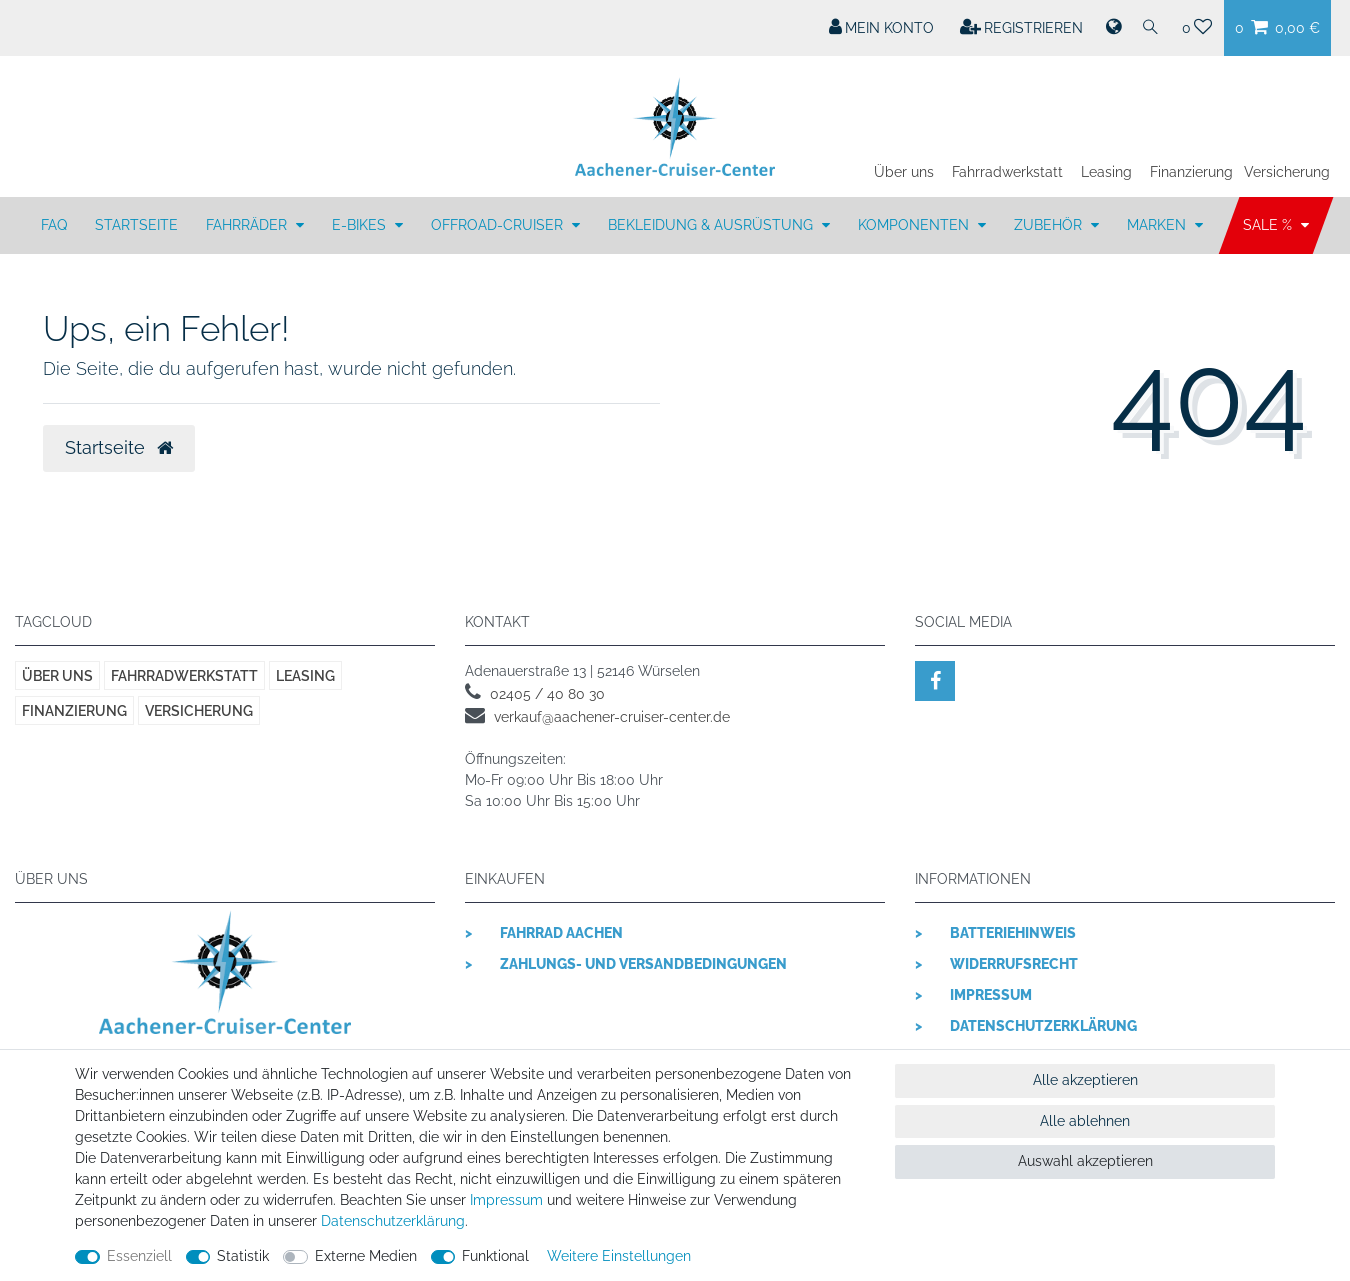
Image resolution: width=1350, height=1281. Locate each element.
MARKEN (1158, 225)
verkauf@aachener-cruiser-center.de (612, 717)
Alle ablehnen (1085, 1121)
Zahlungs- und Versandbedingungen (643, 964)
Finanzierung (1191, 172)
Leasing (1106, 172)
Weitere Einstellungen (619, 1256)
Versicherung (1287, 172)
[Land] (1112, 28)
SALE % (1269, 225)
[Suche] (1151, 28)
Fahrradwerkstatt (1007, 172)
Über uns (904, 172)
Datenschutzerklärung (1043, 1026)
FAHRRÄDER (248, 225)
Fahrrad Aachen (561, 933)
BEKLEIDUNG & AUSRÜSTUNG (712, 225)
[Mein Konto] (882, 28)
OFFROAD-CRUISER (499, 225)
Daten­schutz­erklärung (393, 1221)
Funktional (495, 1256)
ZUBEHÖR (1050, 225)
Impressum (991, 995)
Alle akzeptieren (1085, 1080)
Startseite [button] (119, 448)
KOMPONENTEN (915, 225)
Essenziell (139, 1256)
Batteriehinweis (1013, 933)
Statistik (243, 1256)
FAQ (54, 225)
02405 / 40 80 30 (547, 694)
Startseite (136, 225)
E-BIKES (361, 225)
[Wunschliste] (1197, 28)
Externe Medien (366, 1256)
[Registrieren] (1022, 28)
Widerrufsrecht (1014, 964)
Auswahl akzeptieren (1085, 1161)
